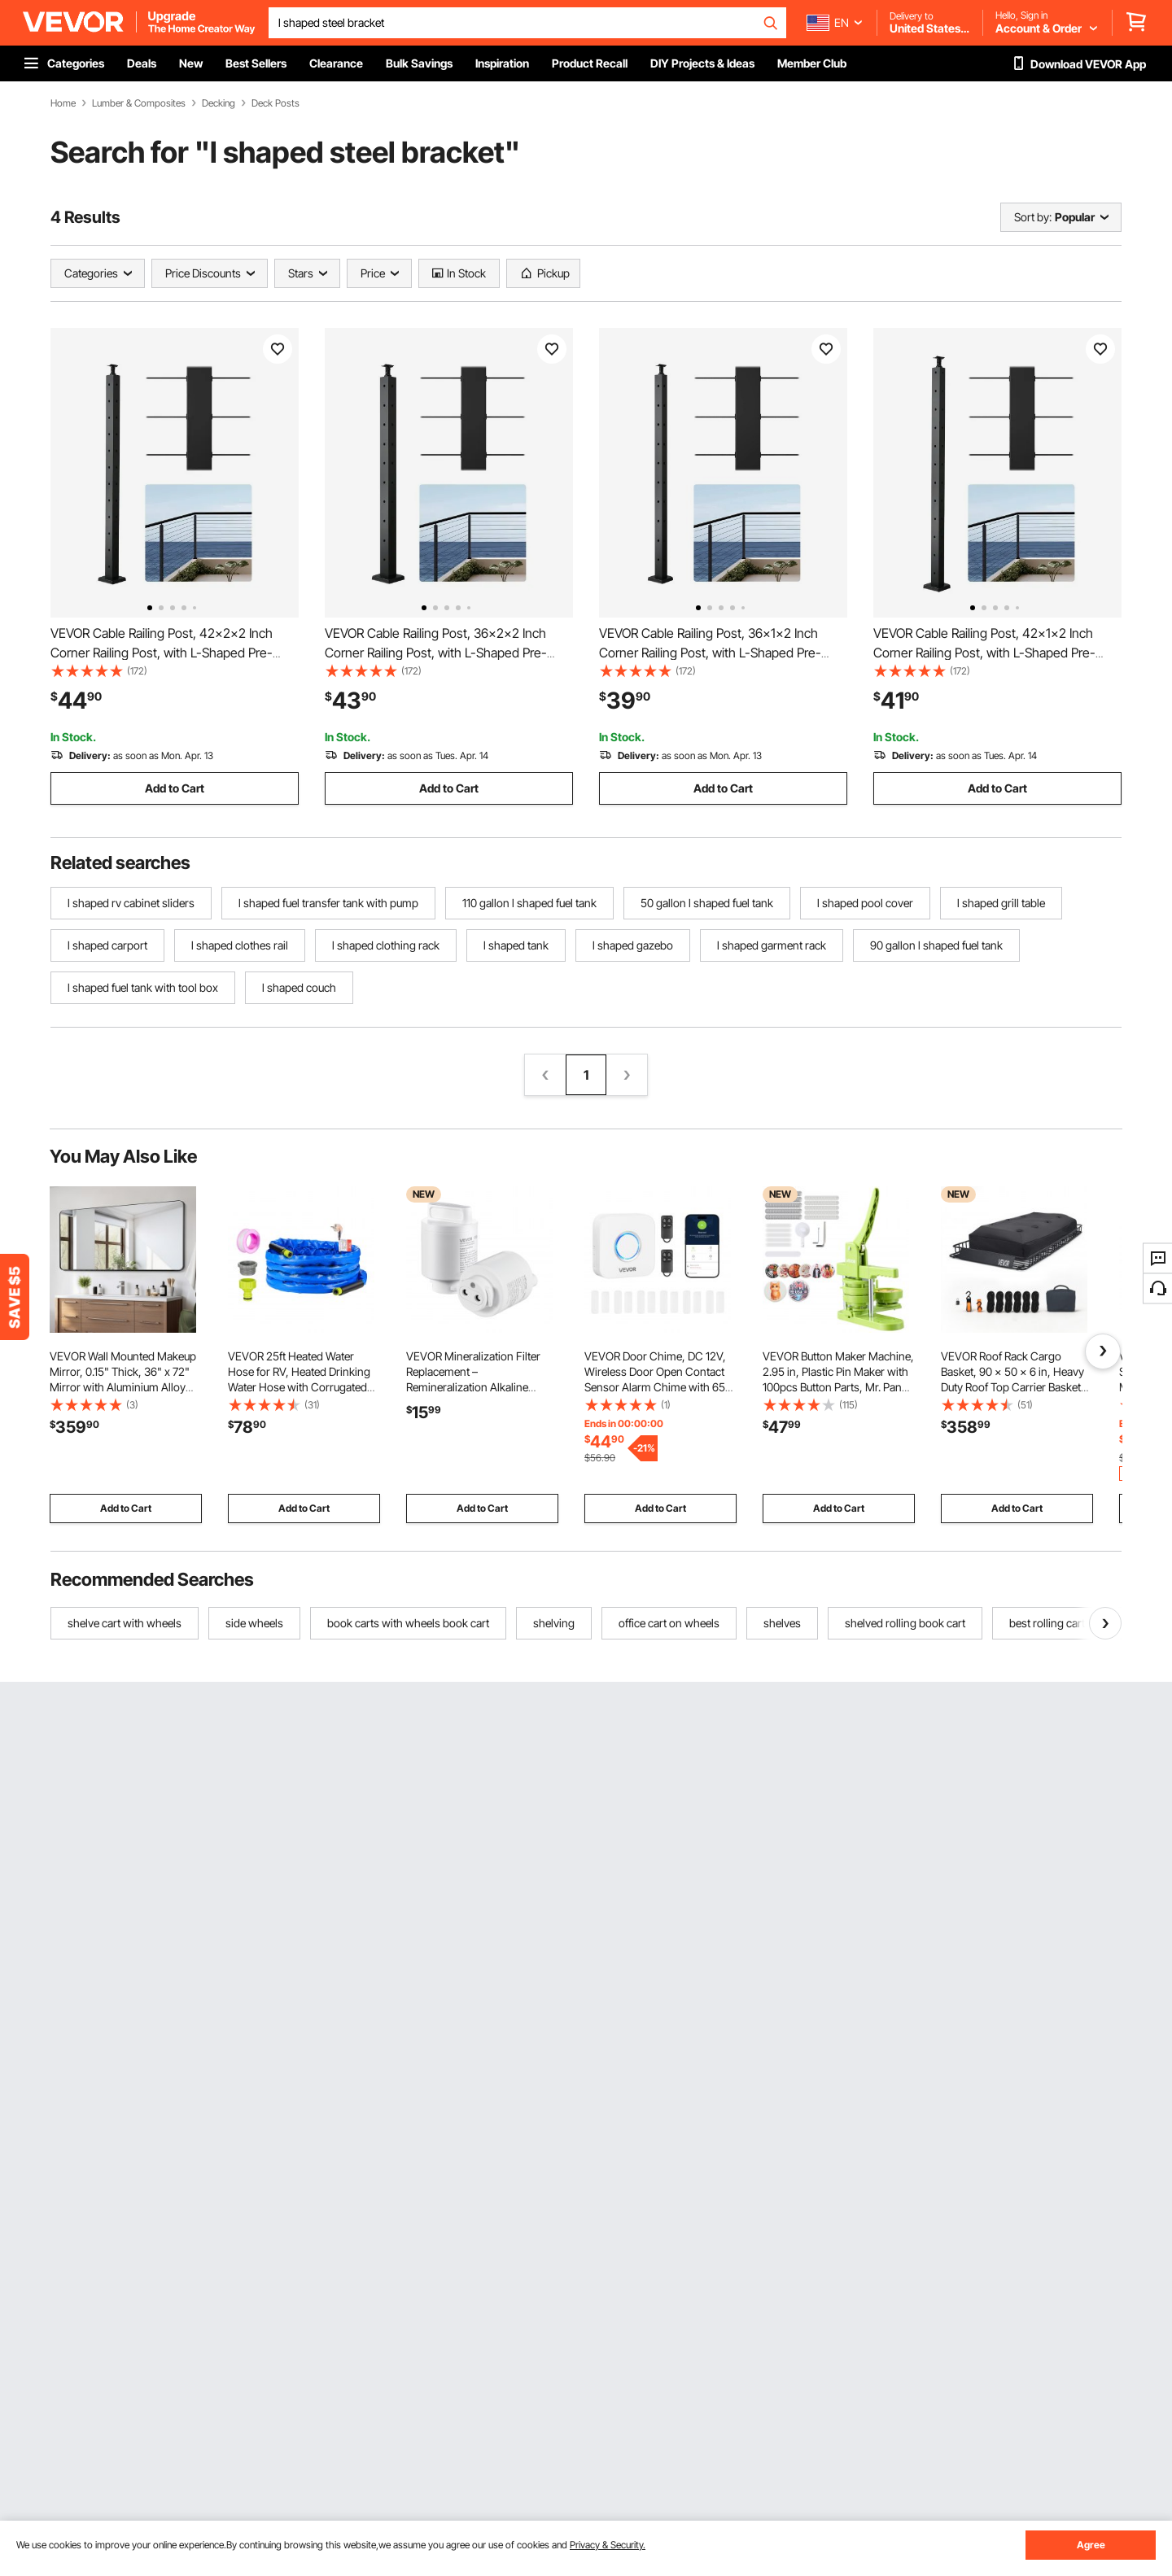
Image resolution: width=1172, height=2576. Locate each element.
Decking (218, 103)
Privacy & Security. (607, 2545)
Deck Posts (275, 103)
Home (63, 103)
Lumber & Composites (139, 103)
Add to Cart (174, 788)
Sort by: (1033, 217)
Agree (1091, 2545)
